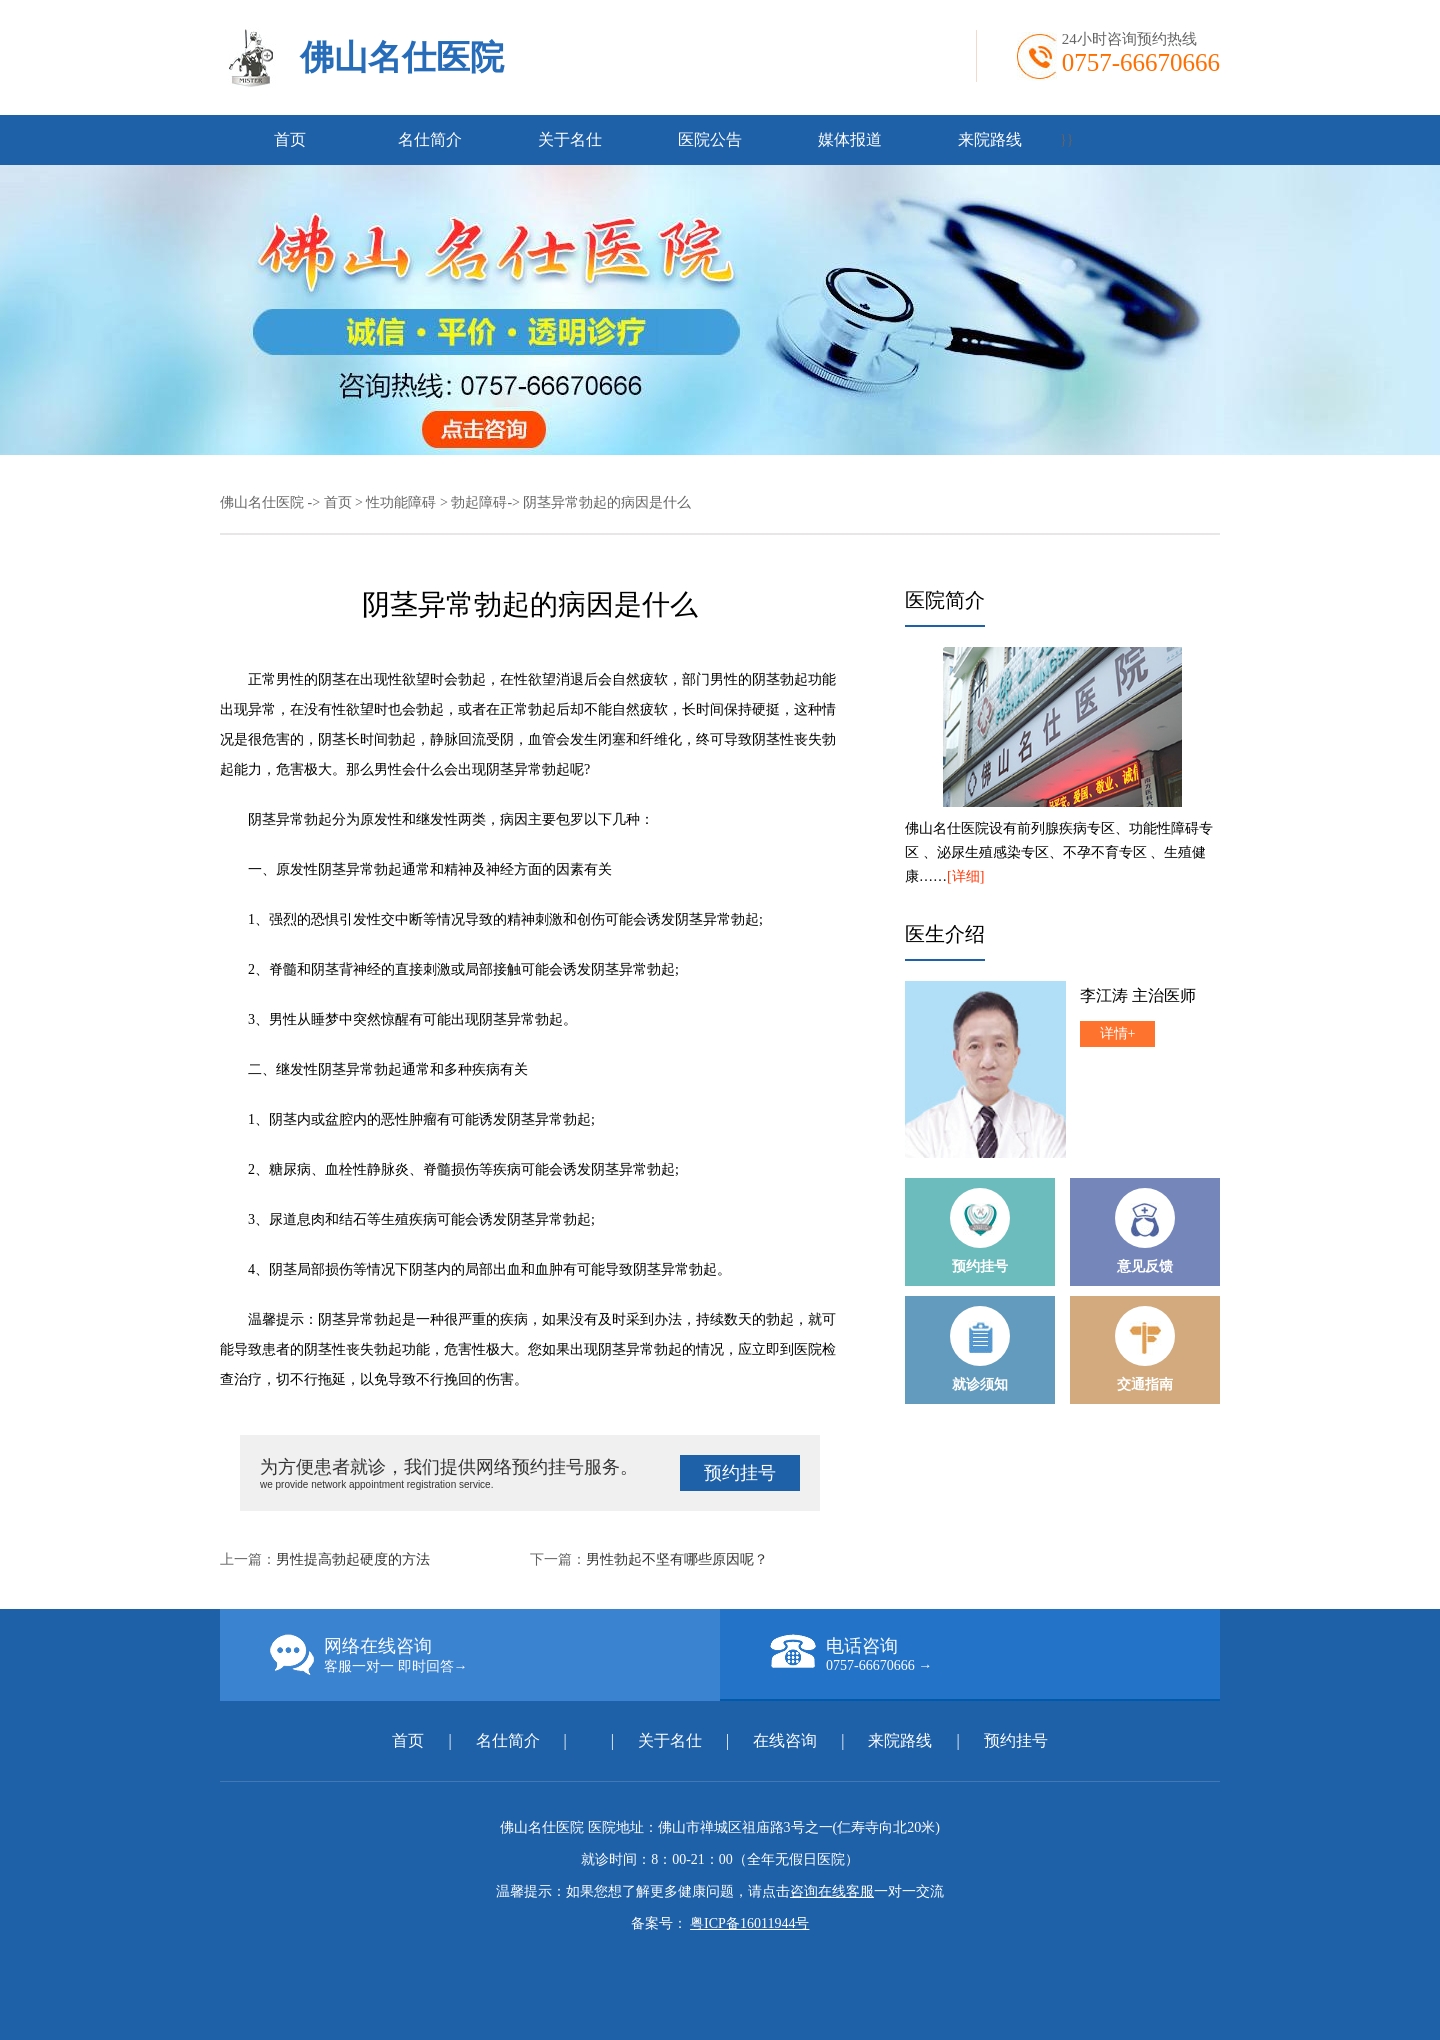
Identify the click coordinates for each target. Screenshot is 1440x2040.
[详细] (965, 876)
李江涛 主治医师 (1138, 995)
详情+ (1118, 1033)
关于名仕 (570, 139)
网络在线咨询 (495, 1655)
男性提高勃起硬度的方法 (353, 1559)
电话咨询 (995, 1654)
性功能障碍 (401, 502)
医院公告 (710, 139)
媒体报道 (850, 139)
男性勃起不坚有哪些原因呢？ (677, 1559)
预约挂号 (740, 1473)
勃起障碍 (479, 502)
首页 (290, 139)
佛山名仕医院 (402, 57)
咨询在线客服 (832, 1891)
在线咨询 (785, 1740)
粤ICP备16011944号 (749, 1923)
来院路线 (990, 139)
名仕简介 (430, 139)
